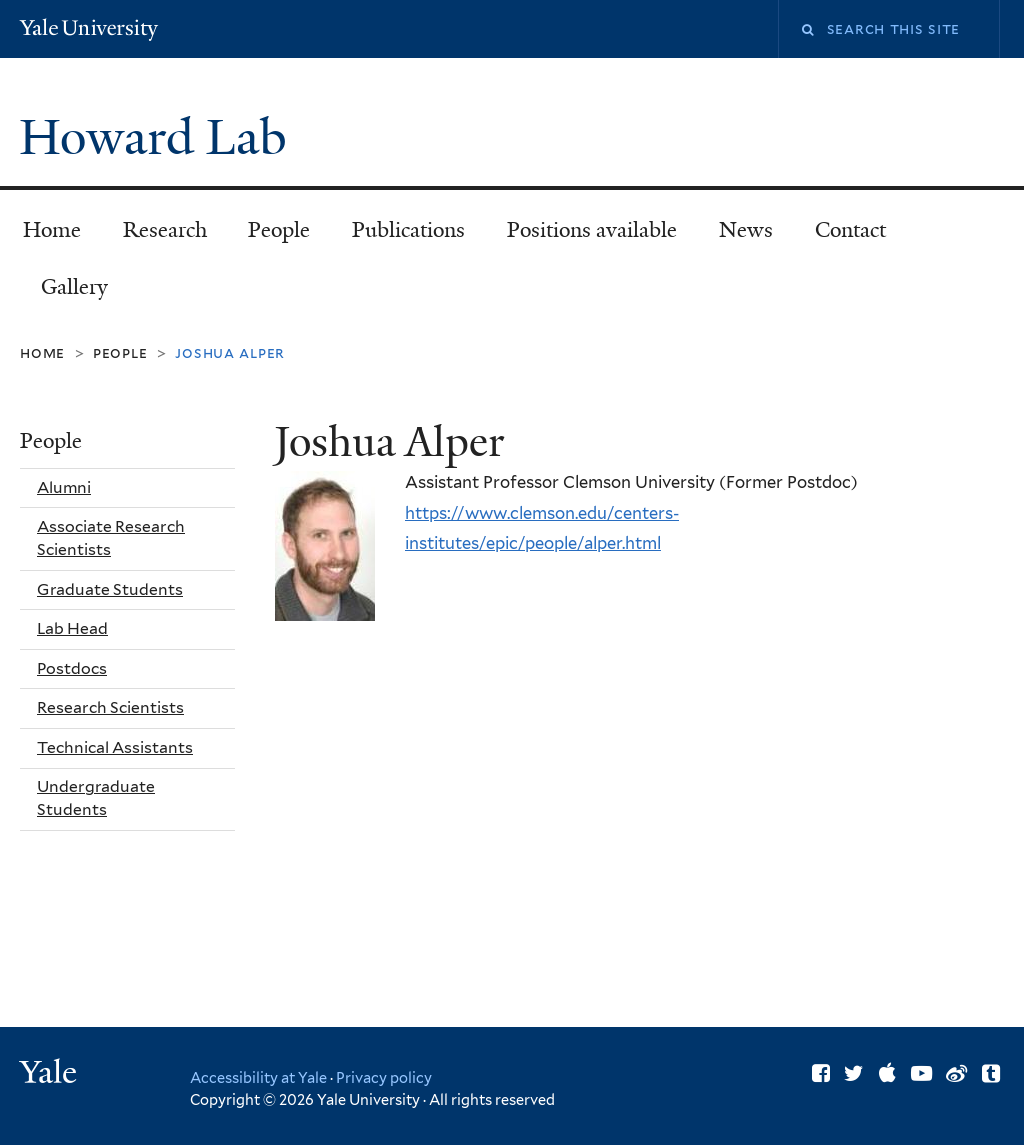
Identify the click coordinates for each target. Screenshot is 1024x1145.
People (279, 230)
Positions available (592, 230)
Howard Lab (159, 137)
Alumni (64, 487)
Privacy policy (384, 1077)
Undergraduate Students (96, 798)
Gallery (74, 287)
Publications (408, 230)
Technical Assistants (115, 747)
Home (52, 230)
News (746, 230)
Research (165, 230)
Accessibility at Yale (258, 1077)
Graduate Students (110, 589)
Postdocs (72, 668)
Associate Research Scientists (111, 538)
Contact (850, 230)
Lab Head (72, 628)
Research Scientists (110, 707)
